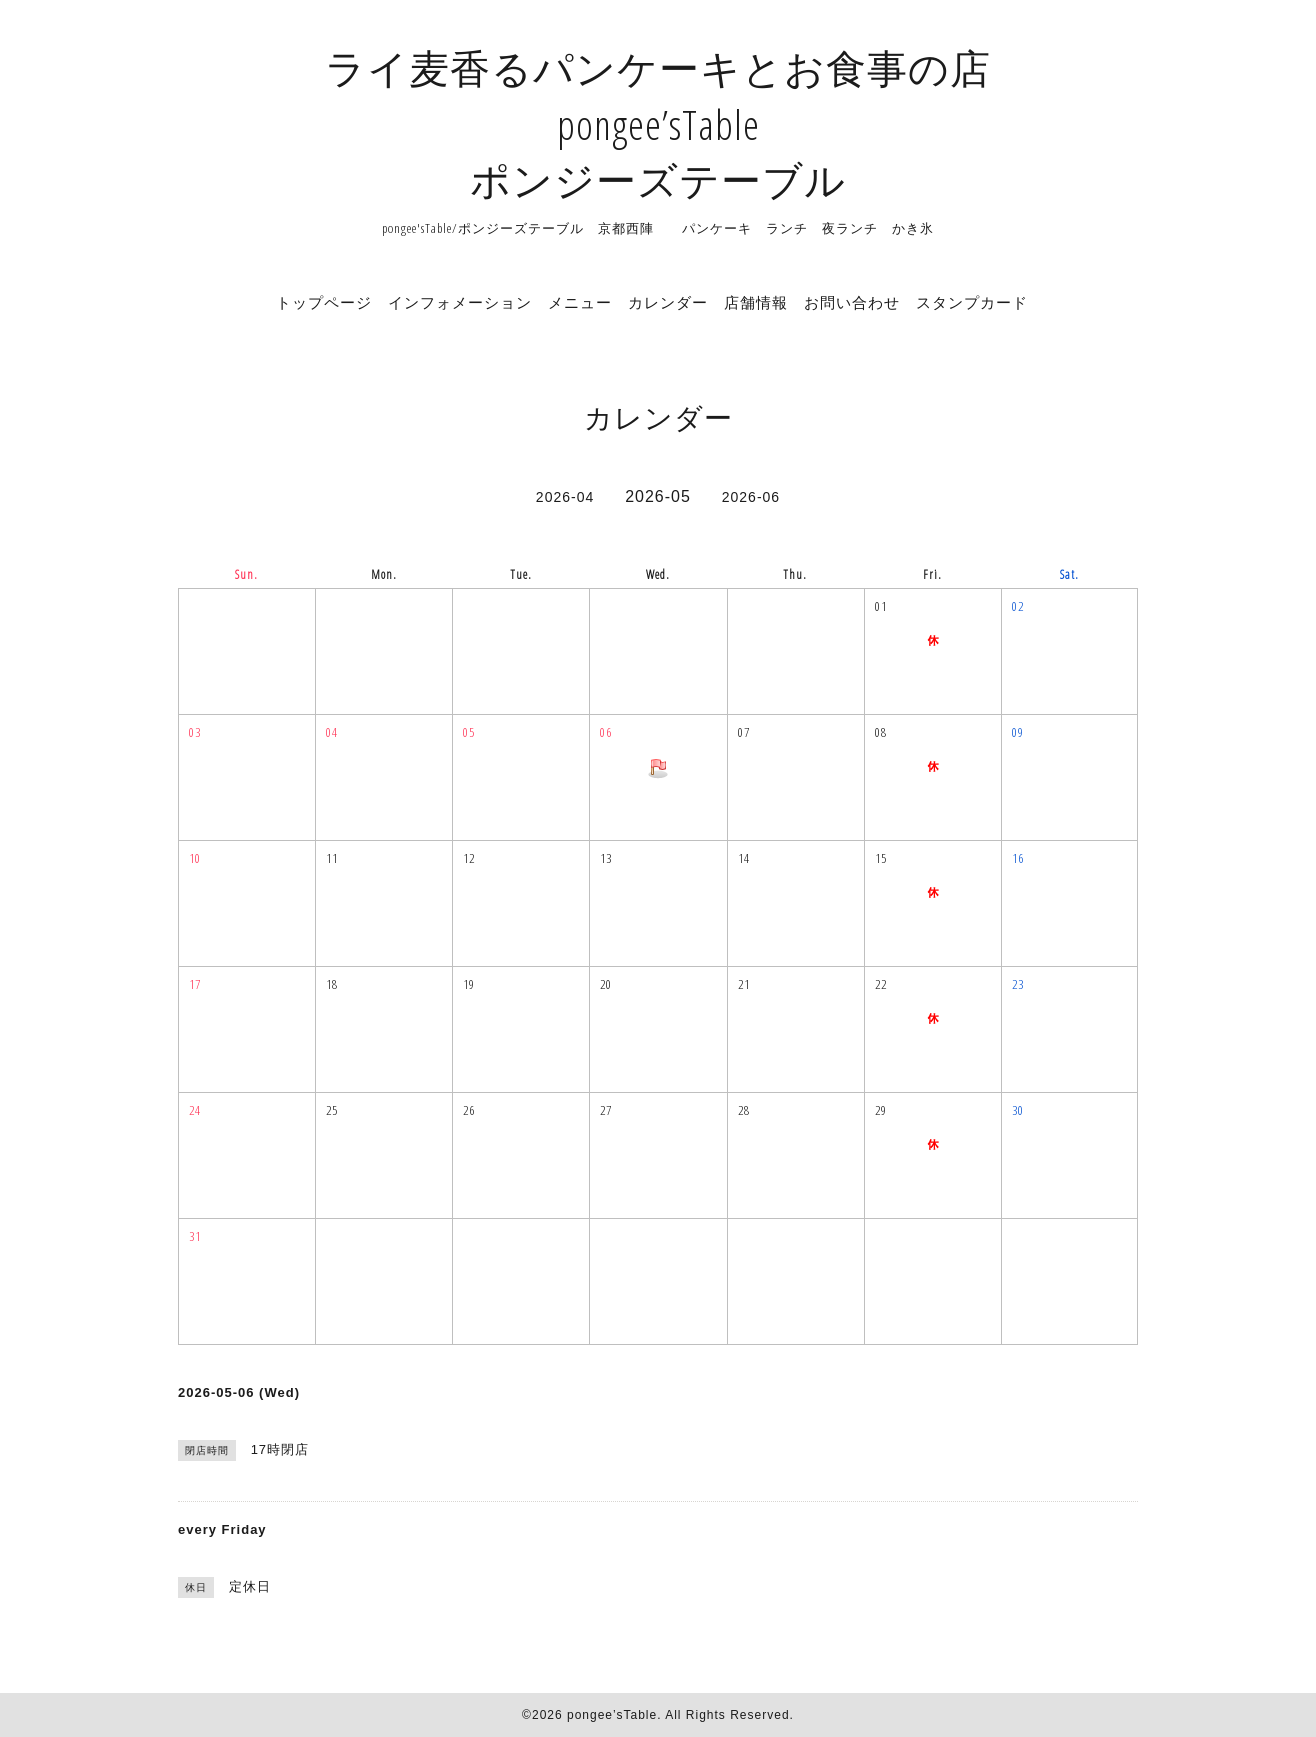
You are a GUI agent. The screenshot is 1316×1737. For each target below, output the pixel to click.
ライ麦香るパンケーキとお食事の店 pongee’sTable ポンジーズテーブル (658, 123)
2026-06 (751, 497)
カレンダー (668, 302)
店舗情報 (756, 302)
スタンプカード (972, 302)
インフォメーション (460, 302)
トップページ (324, 302)
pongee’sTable (612, 1715)
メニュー (580, 302)
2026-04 (565, 497)
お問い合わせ (852, 302)
